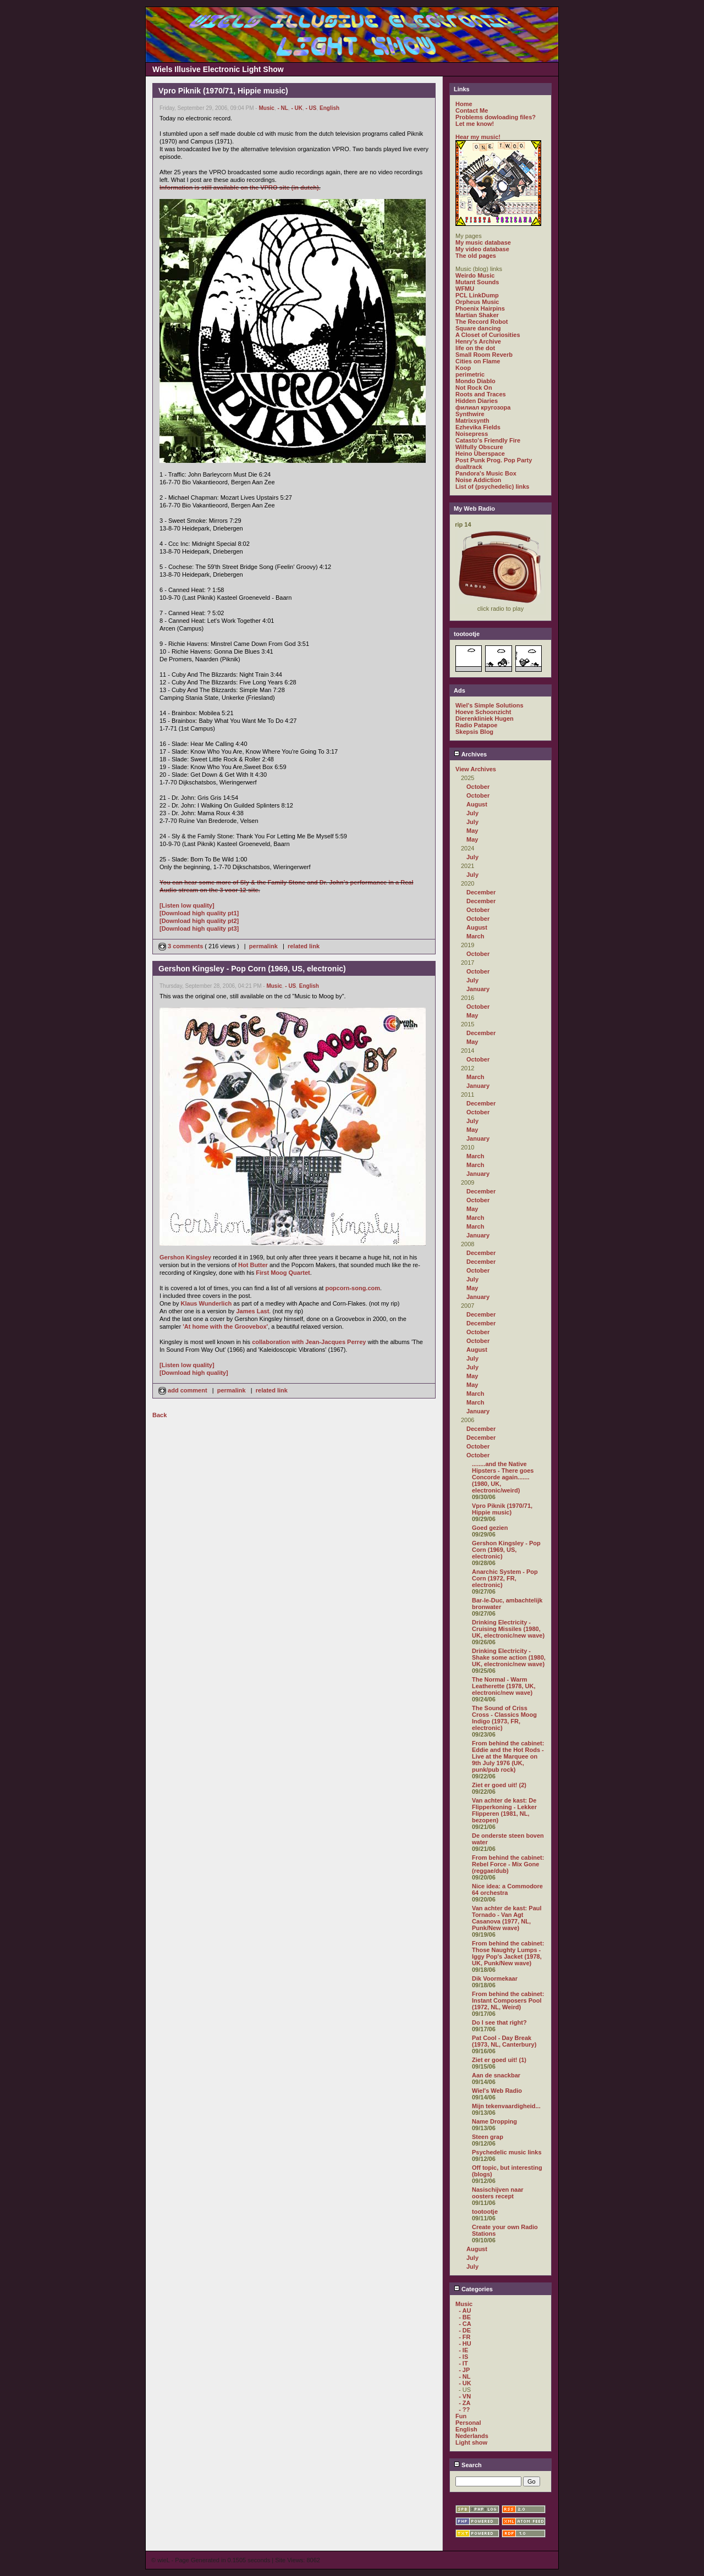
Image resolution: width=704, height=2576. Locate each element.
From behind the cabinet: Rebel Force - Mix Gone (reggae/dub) (508, 1864)
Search (468, 2465)
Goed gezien (490, 1527)
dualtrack (468, 466)
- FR (464, 2337)
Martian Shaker (477, 315)
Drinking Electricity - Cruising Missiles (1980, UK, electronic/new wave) (508, 1629)
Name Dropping (494, 2121)
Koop (463, 367)
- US (311, 108)
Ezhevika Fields (478, 427)
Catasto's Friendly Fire (487, 440)
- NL (282, 108)
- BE (465, 2317)
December (481, 892)
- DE (465, 2330)
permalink (263, 946)
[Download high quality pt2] (199, 920)
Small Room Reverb (484, 354)
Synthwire (470, 414)
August (476, 804)
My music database (483, 242)
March (475, 936)
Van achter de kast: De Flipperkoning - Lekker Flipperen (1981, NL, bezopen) (504, 1810)
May (472, 830)
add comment (183, 1390)
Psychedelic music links (507, 2152)
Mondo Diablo (475, 381)
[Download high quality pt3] (199, 928)
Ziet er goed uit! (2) (499, 1785)
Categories (473, 2289)
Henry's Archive (478, 341)
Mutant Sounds (477, 282)
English (329, 108)
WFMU (464, 288)
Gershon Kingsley (185, 1257)
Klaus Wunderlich (206, 1303)
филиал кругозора (482, 407)
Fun (460, 2416)
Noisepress (471, 433)
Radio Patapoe (476, 725)
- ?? (464, 2409)
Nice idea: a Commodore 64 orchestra (507, 1889)
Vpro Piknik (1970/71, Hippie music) (502, 1509)
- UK (296, 108)
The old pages (475, 255)
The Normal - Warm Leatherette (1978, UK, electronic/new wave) (504, 1686)
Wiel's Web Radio (497, 2090)
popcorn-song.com (352, 1288)
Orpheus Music (477, 301)
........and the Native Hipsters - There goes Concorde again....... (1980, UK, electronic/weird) (503, 1477)
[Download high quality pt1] (199, 913)
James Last (252, 1311)
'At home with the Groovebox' (225, 1326)
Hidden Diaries (476, 400)
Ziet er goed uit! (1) (499, 2060)
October (478, 786)
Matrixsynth (472, 420)
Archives (470, 754)
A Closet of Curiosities (487, 334)
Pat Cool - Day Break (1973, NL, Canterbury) (504, 2041)
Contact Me (471, 110)
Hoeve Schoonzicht (483, 712)
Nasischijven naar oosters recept (498, 2192)
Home (463, 104)
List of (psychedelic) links (492, 486)
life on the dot (475, 348)
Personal (468, 2422)
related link (304, 946)
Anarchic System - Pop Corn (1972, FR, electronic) (505, 1578)
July (472, 813)
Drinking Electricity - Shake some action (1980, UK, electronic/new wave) (509, 1657)
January (478, 989)
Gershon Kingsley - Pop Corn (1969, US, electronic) (506, 1550)
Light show (471, 2442)
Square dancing (478, 328)
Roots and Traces (480, 394)
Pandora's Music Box (485, 473)
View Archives (475, 769)
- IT (463, 2363)
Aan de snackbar (496, 2075)
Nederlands (471, 2436)
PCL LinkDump (477, 295)
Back (159, 1415)
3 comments (181, 946)
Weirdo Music (474, 275)
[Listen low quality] (187, 905)
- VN (465, 2396)
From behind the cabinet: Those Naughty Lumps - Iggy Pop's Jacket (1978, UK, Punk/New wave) (508, 1953)
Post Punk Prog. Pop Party (493, 460)
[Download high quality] (194, 1372)
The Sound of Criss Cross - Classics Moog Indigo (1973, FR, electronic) (504, 1718)
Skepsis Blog (474, 731)
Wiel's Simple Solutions (489, 705)
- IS (463, 2356)
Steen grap (487, 2136)
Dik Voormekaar (495, 1978)
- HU (465, 2343)
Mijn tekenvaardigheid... (506, 2106)
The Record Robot (481, 321)
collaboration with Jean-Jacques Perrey (309, 1342)
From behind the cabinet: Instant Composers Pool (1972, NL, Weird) (508, 2000)
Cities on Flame (477, 361)
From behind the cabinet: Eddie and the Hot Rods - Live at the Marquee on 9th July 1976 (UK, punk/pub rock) (508, 1756)
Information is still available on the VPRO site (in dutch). (240, 187)
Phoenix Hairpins (480, 308)
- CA (465, 2323)
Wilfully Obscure (479, 447)
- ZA (464, 2403)
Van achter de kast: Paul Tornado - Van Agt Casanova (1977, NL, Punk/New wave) (507, 1918)
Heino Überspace (480, 453)
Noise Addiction (478, 480)
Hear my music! (478, 137)
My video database (482, 249)
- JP (464, 2370)
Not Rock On (473, 387)
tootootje (485, 2211)
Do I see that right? (499, 2022)
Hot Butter (253, 1265)
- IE (463, 2350)
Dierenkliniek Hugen (484, 718)
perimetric (470, 374)
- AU (465, 2310)
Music (266, 108)
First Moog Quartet (283, 1272)
